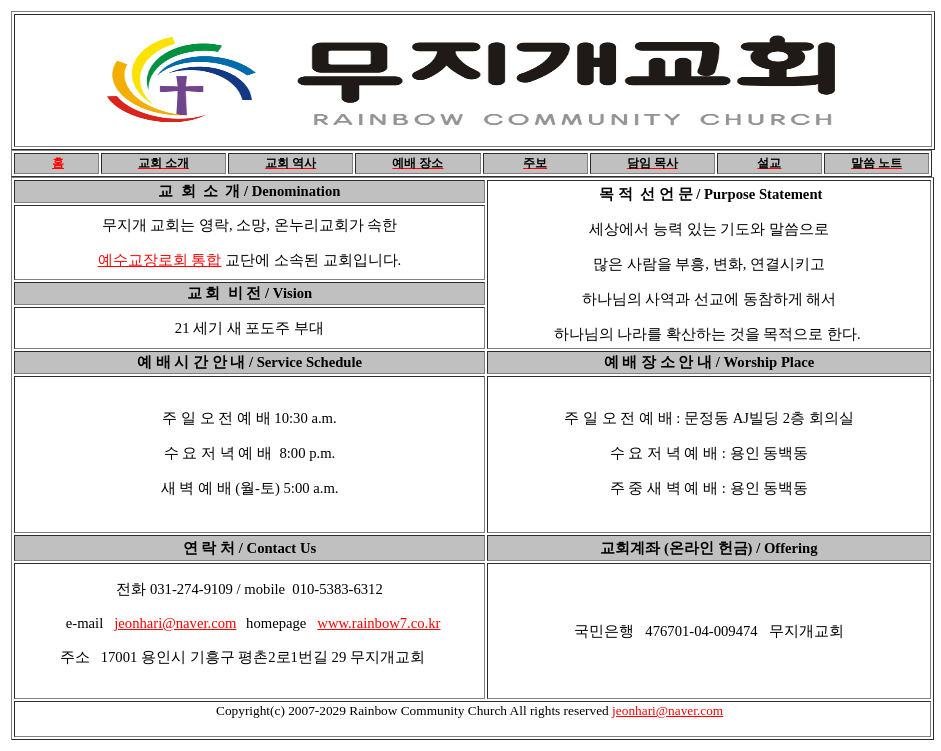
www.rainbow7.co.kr (378, 623)
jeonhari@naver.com (175, 623)
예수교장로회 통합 (160, 260)
